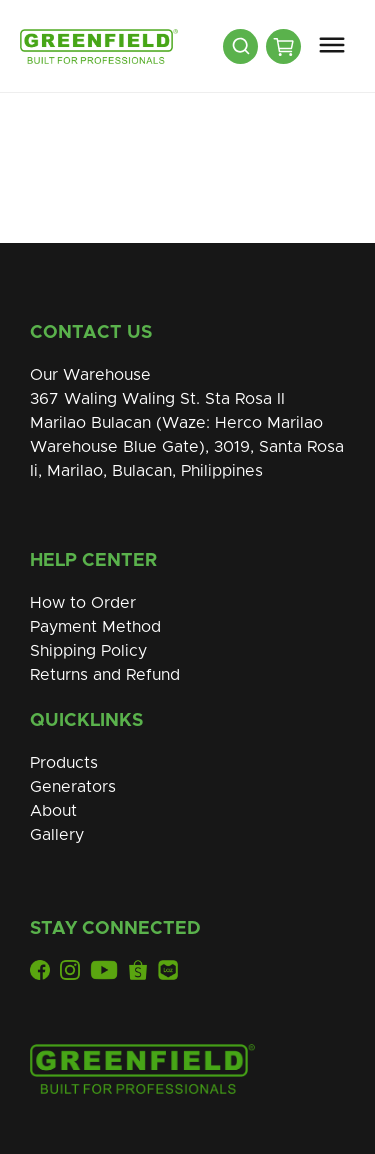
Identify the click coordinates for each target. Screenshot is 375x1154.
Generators (73, 787)
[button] (332, 46)
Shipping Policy (88, 651)
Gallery (57, 835)
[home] (94, 46)
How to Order (83, 603)
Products (64, 763)
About (53, 811)
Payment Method (95, 627)
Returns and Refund (105, 675)
